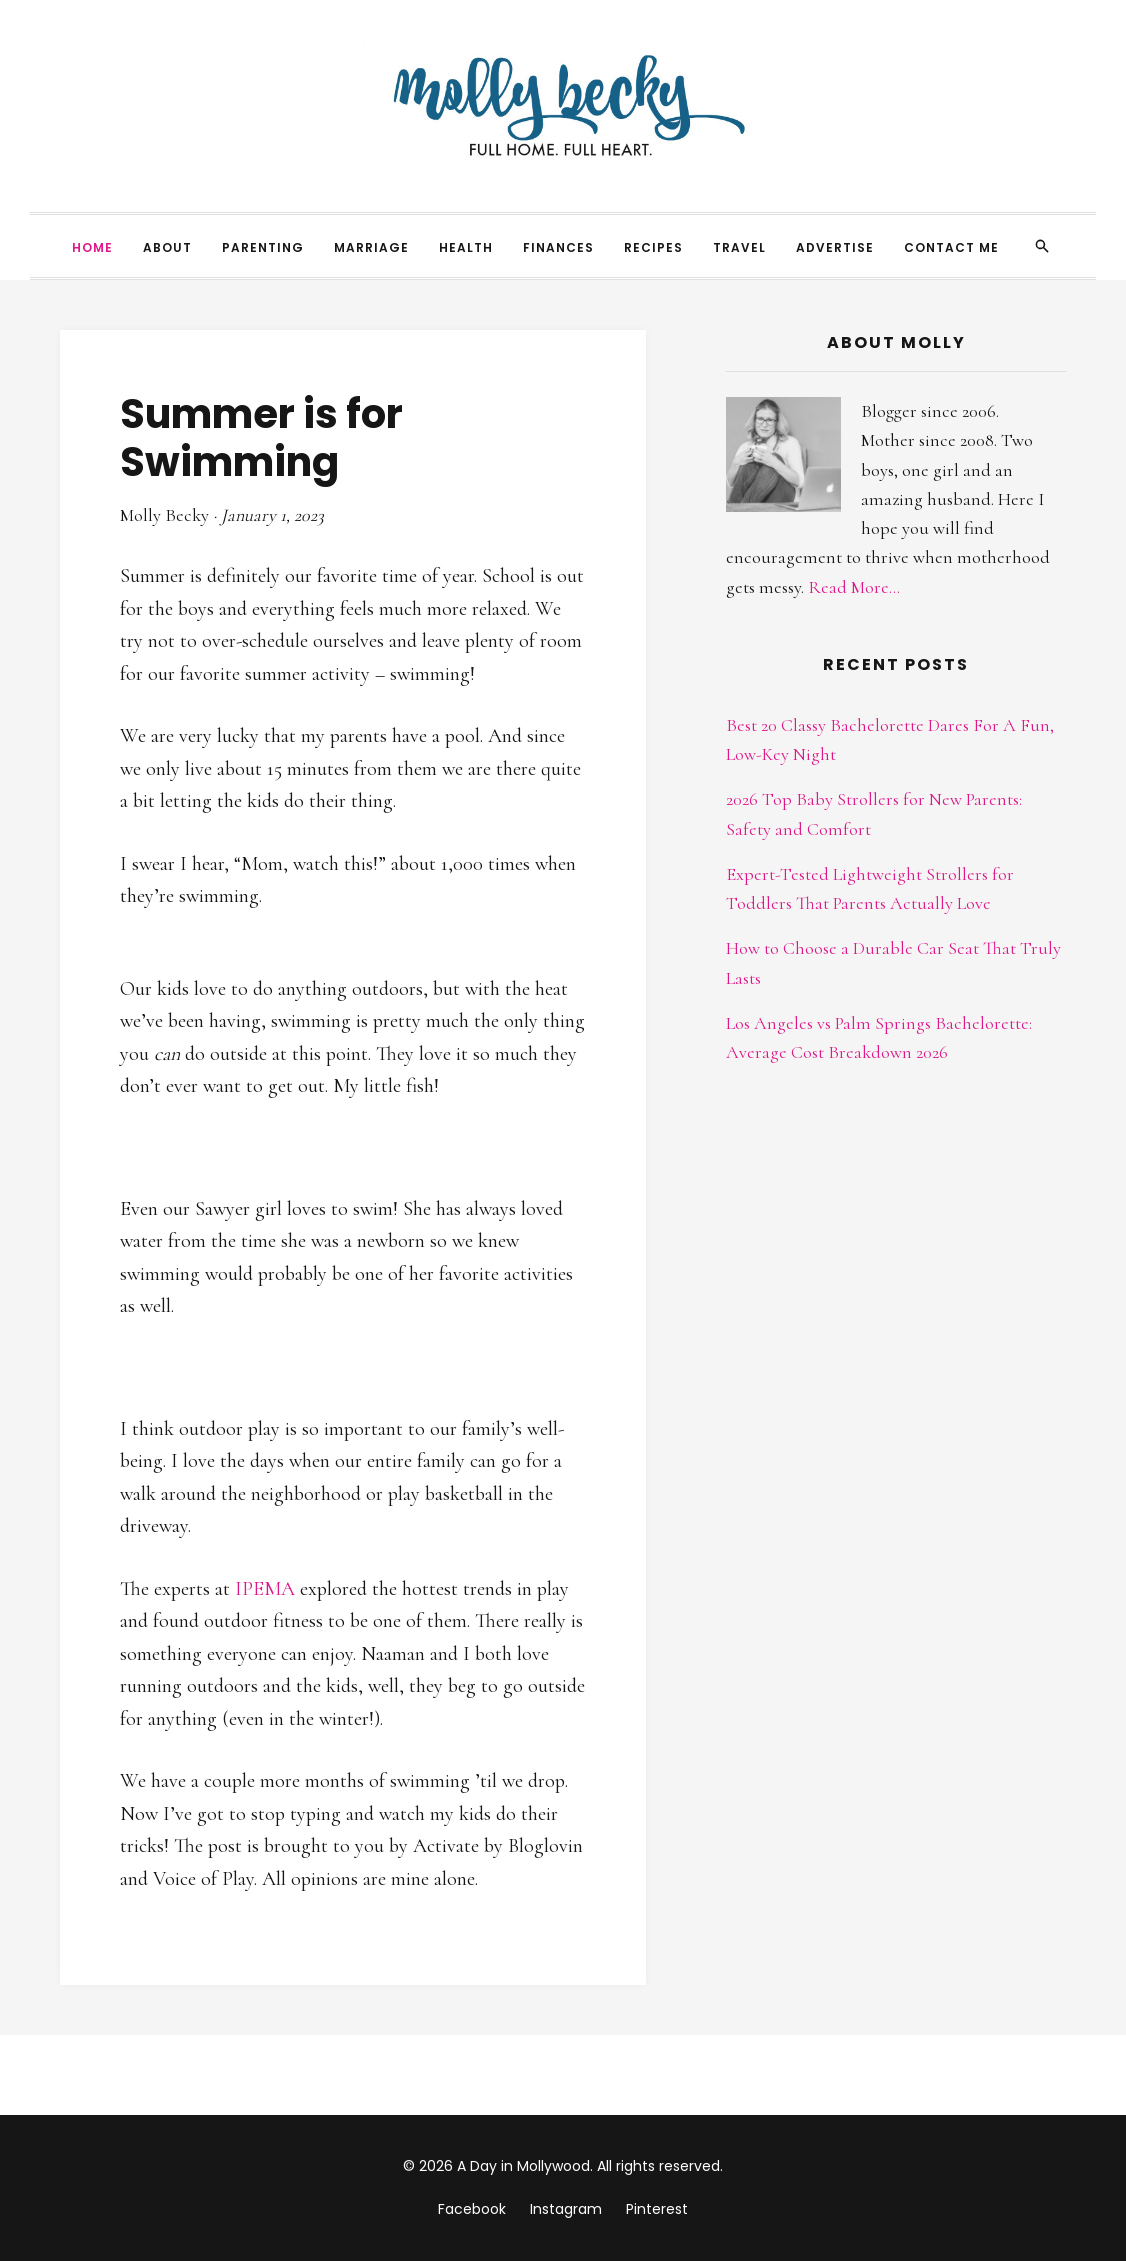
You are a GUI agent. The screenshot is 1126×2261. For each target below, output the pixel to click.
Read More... (854, 587)
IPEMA (265, 1589)
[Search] (1042, 246)
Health (466, 247)
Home (92, 247)
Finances (558, 247)
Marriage (371, 247)
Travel (739, 247)
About (167, 247)
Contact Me (951, 247)
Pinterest (657, 2209)
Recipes (653, 247)
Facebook (472, 2209)
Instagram (566, 2209)
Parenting (263, 247)
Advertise (835, 247)
